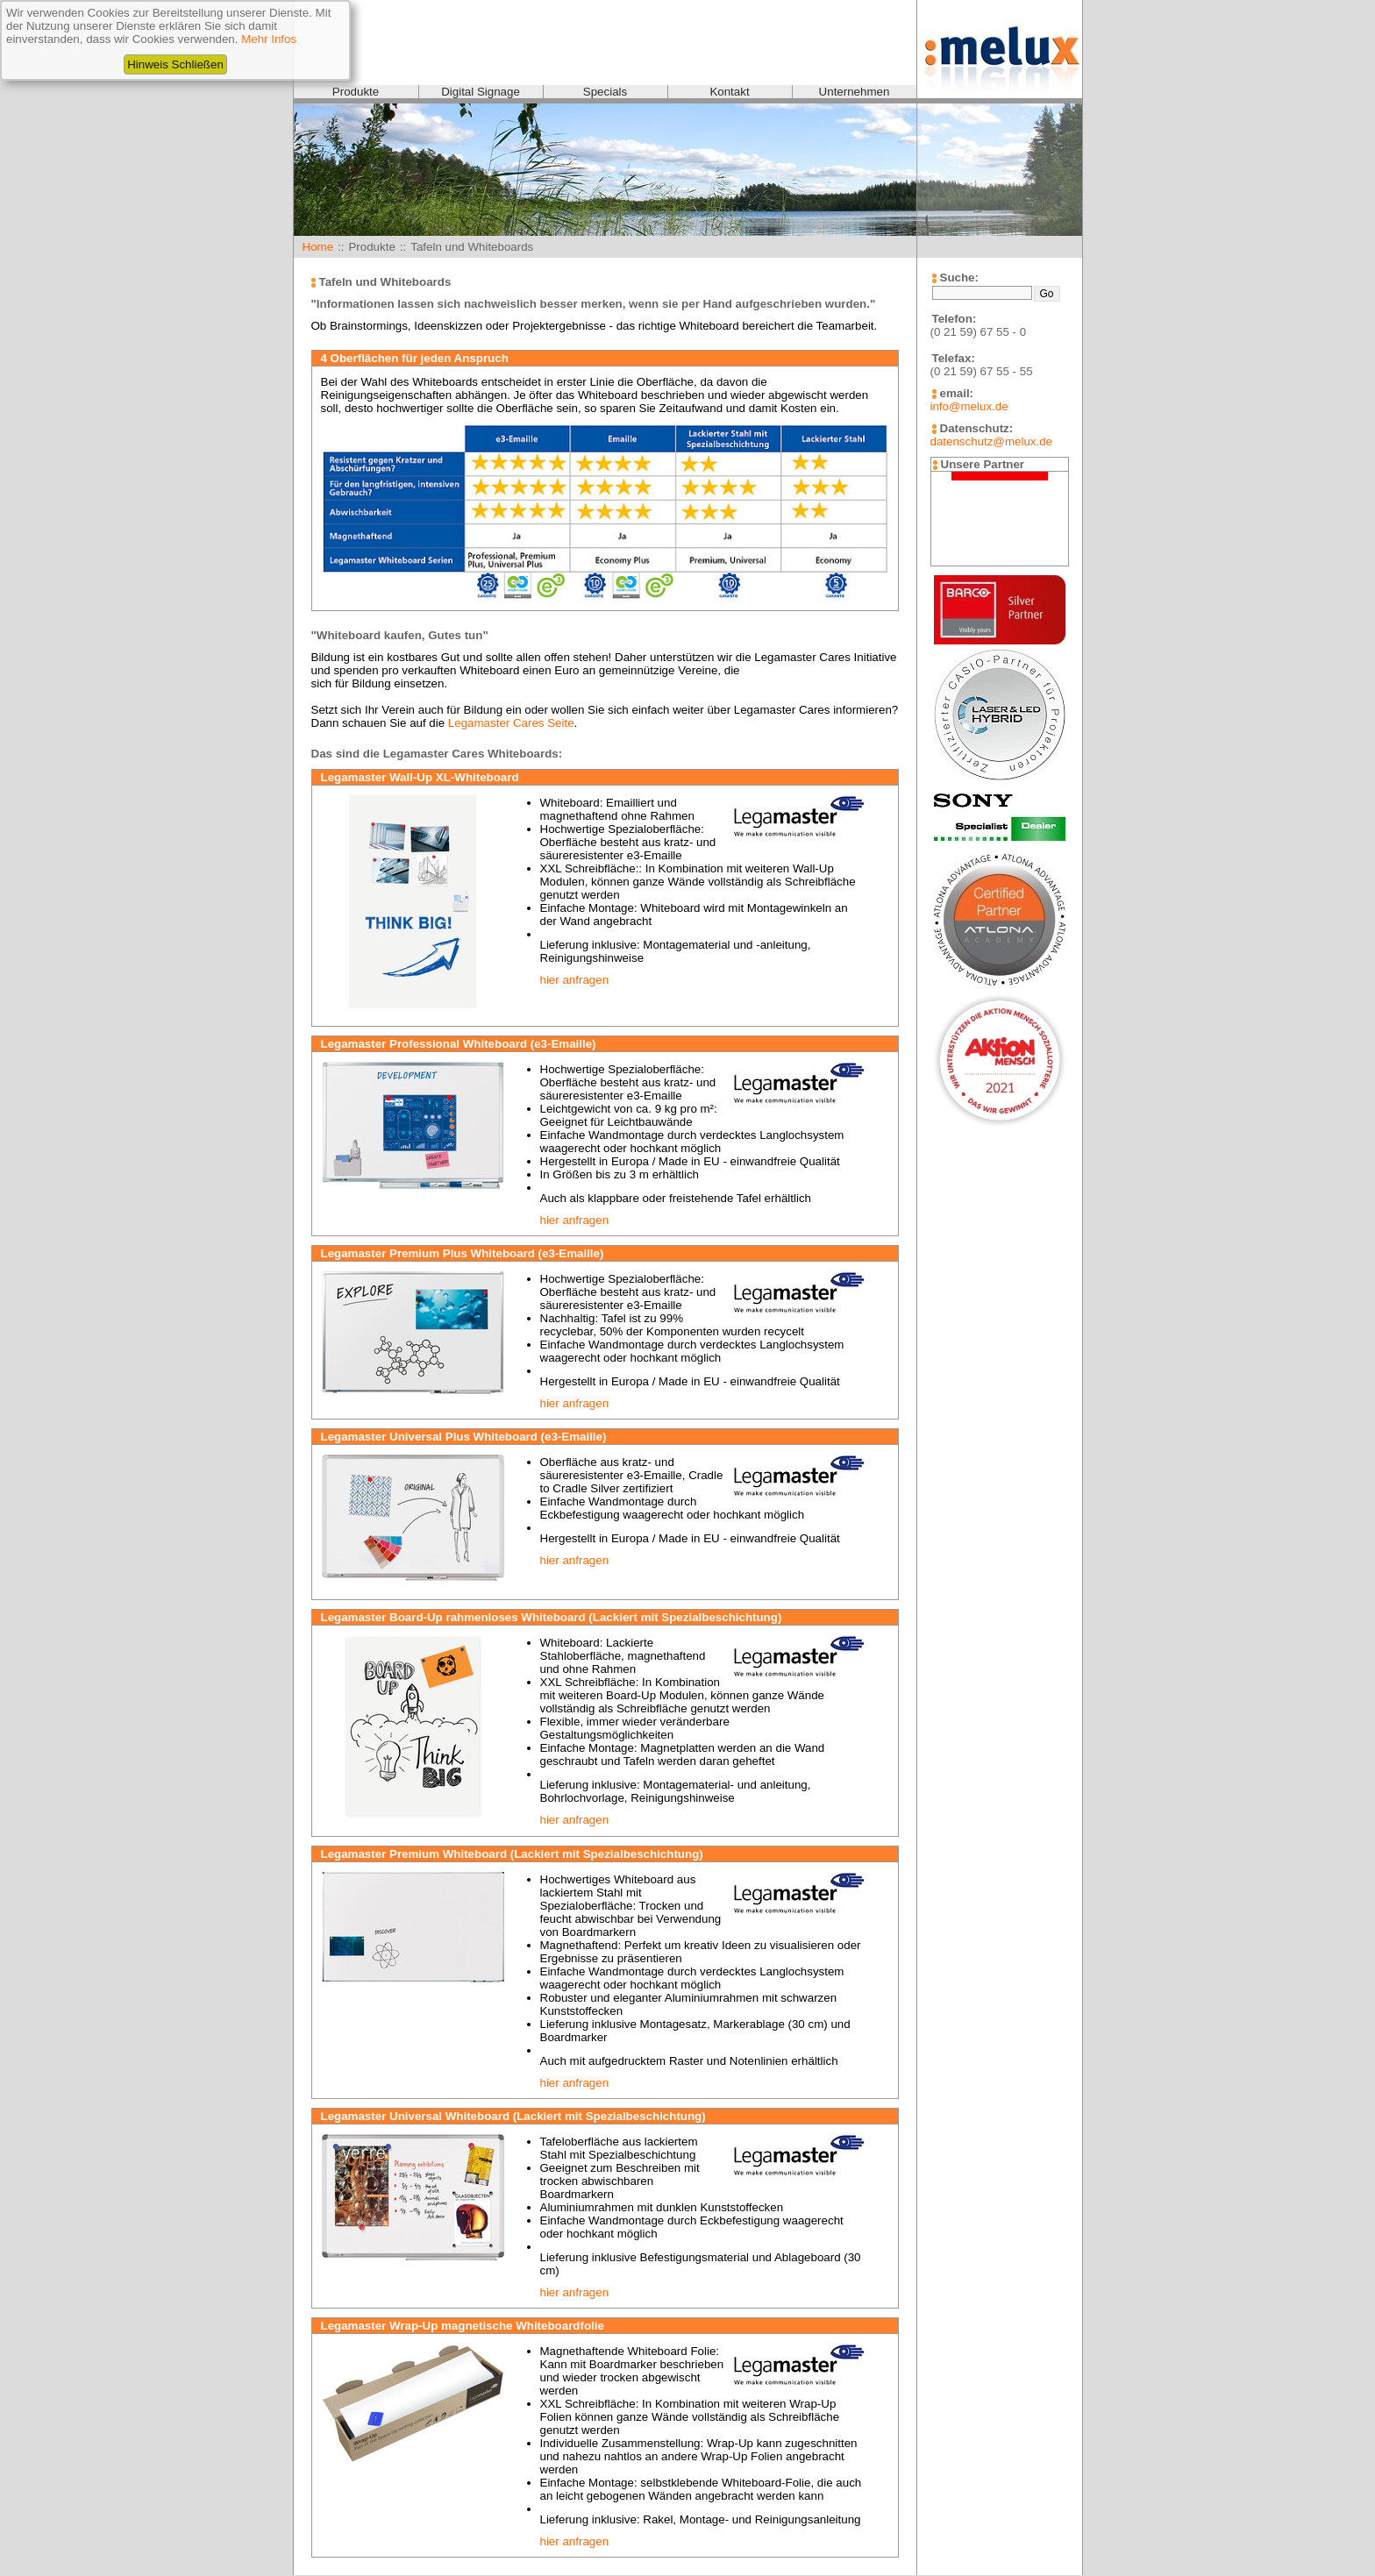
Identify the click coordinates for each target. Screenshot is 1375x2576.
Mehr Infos (268, 39)
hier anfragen (574, 979)
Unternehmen (854, 91)
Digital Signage (480, 91)
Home (318, 246)
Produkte (355, 91)
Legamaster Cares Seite (511, 722)
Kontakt (729, 91)
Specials (605, 91)
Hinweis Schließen (175, 64)
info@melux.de (969, 406)
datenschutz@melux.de (991, 441)
